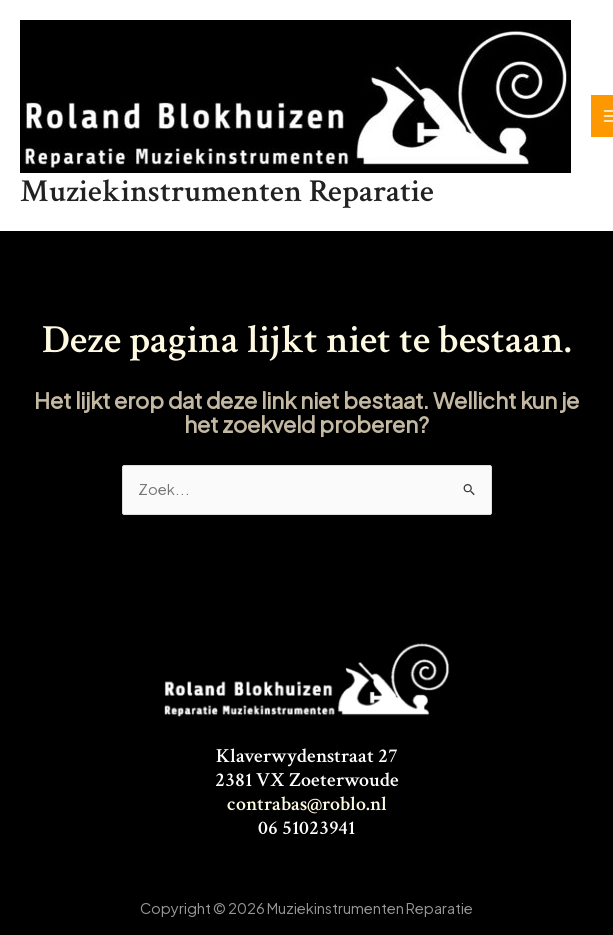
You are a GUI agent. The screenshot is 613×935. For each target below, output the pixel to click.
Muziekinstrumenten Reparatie (227, 191)
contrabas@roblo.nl (307, 804)
